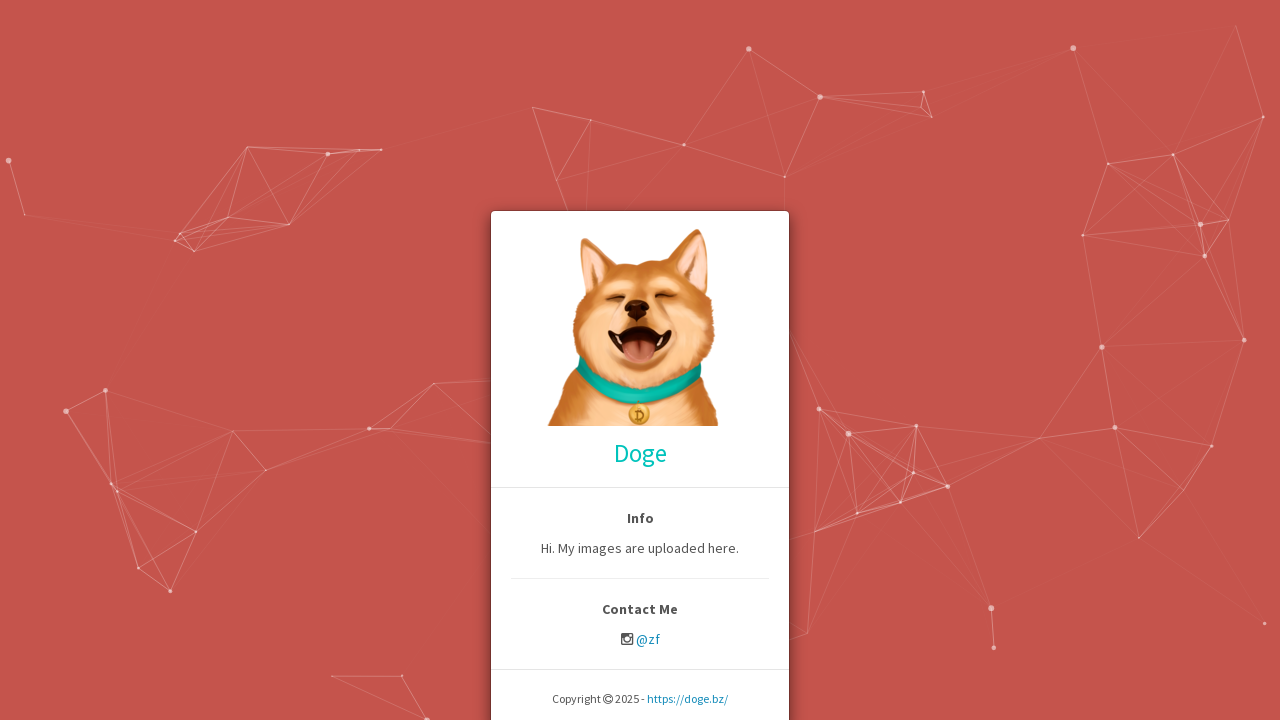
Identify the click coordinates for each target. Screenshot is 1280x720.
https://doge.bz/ (687, 698)
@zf (648, 639)
